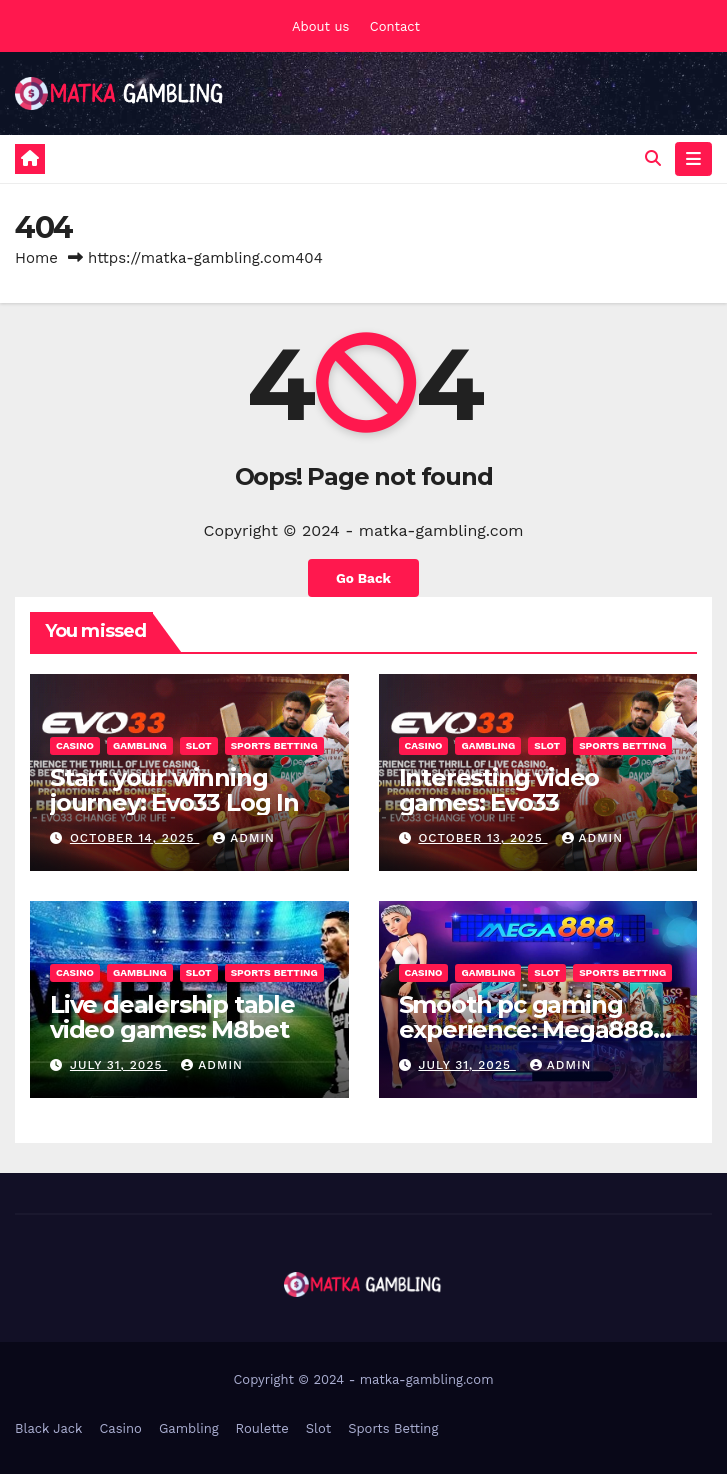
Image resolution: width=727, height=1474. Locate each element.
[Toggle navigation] (693, 159)
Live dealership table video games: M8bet (172, 1017)
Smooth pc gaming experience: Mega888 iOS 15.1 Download (526, 1029)
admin (244, 838)
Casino (75, 745)
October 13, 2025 (482, 838)
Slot (199, 745)
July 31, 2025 (118, 1065)
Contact (395, 26)
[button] (653, 158)
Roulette (262, 1428)
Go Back (363, 578)
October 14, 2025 (134, 838)
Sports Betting (274, 745)
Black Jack (48, 1428)
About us (320, 26)
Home (36, 258)
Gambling (140, 745)
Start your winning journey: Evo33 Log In (174, 790)
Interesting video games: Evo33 (499, 790)
